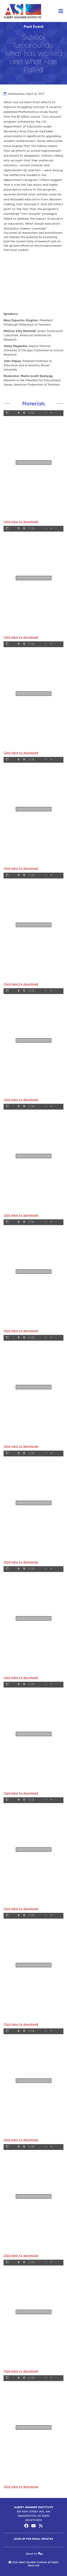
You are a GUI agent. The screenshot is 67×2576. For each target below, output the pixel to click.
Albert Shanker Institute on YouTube (33, 2525)
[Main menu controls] (60, 11)
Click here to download (21, 521)
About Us (31, 2553)
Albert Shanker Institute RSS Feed (40, 2525)
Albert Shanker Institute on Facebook (26, 2525)
